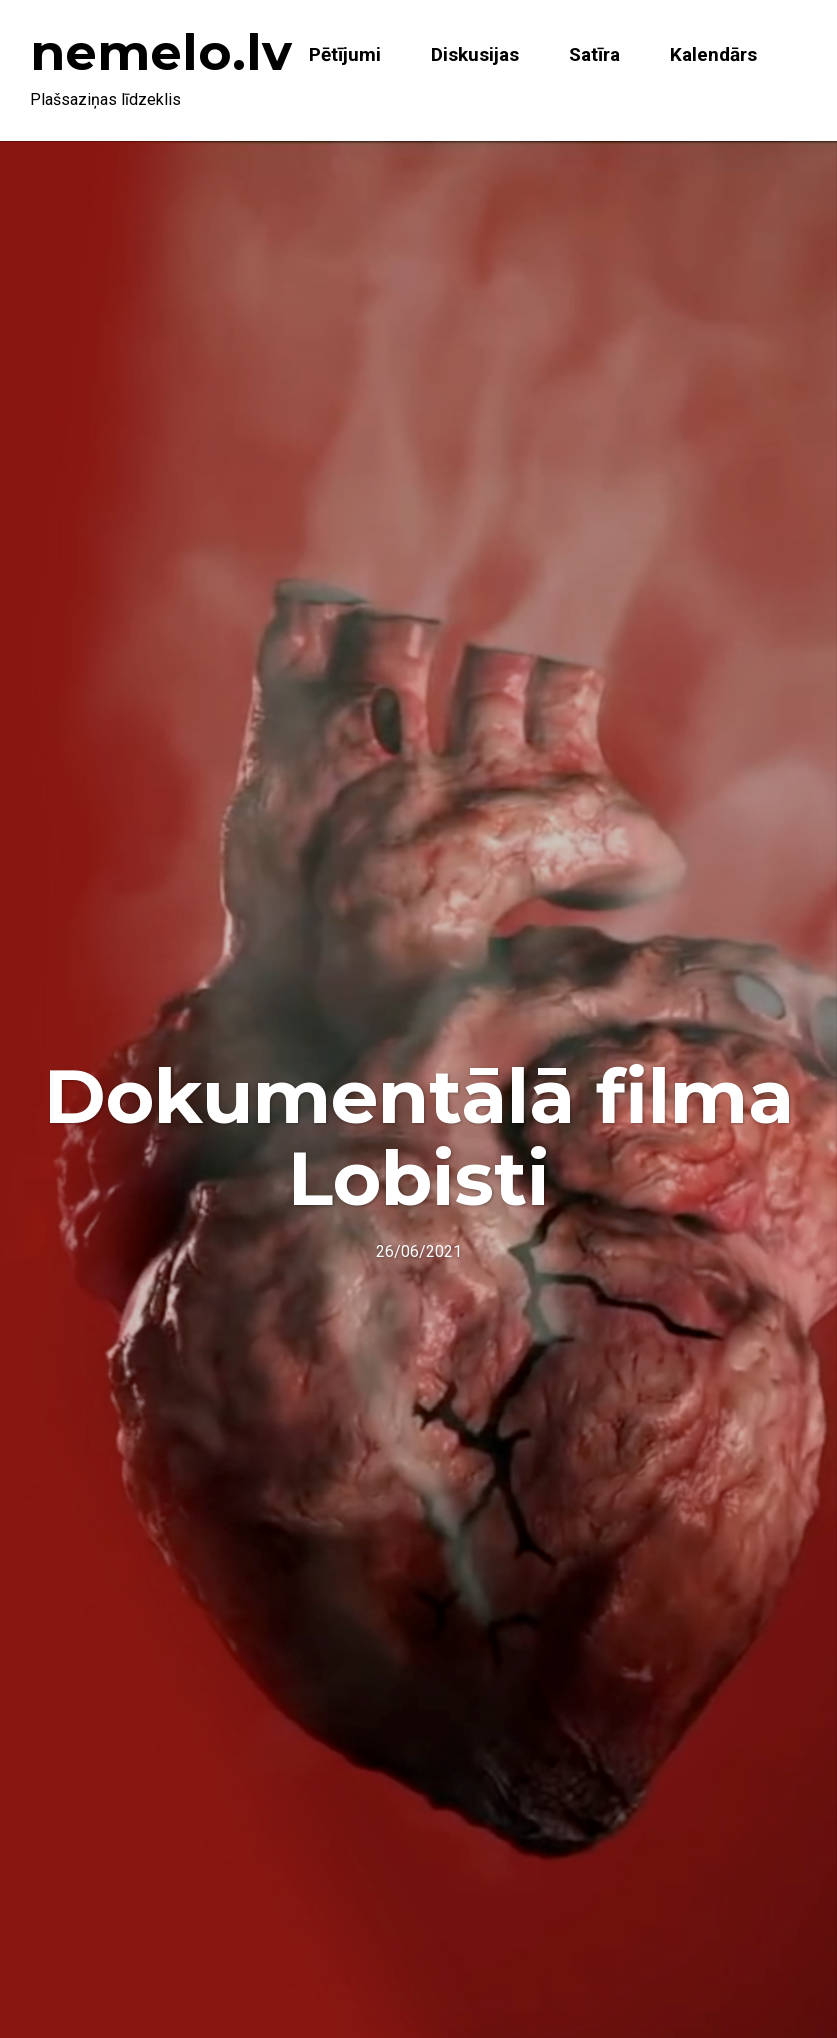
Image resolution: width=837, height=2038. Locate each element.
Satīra (594, 54)
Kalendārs (713, 54)
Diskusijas (475, 54)
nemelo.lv (161, 52)
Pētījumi (345, 54)
